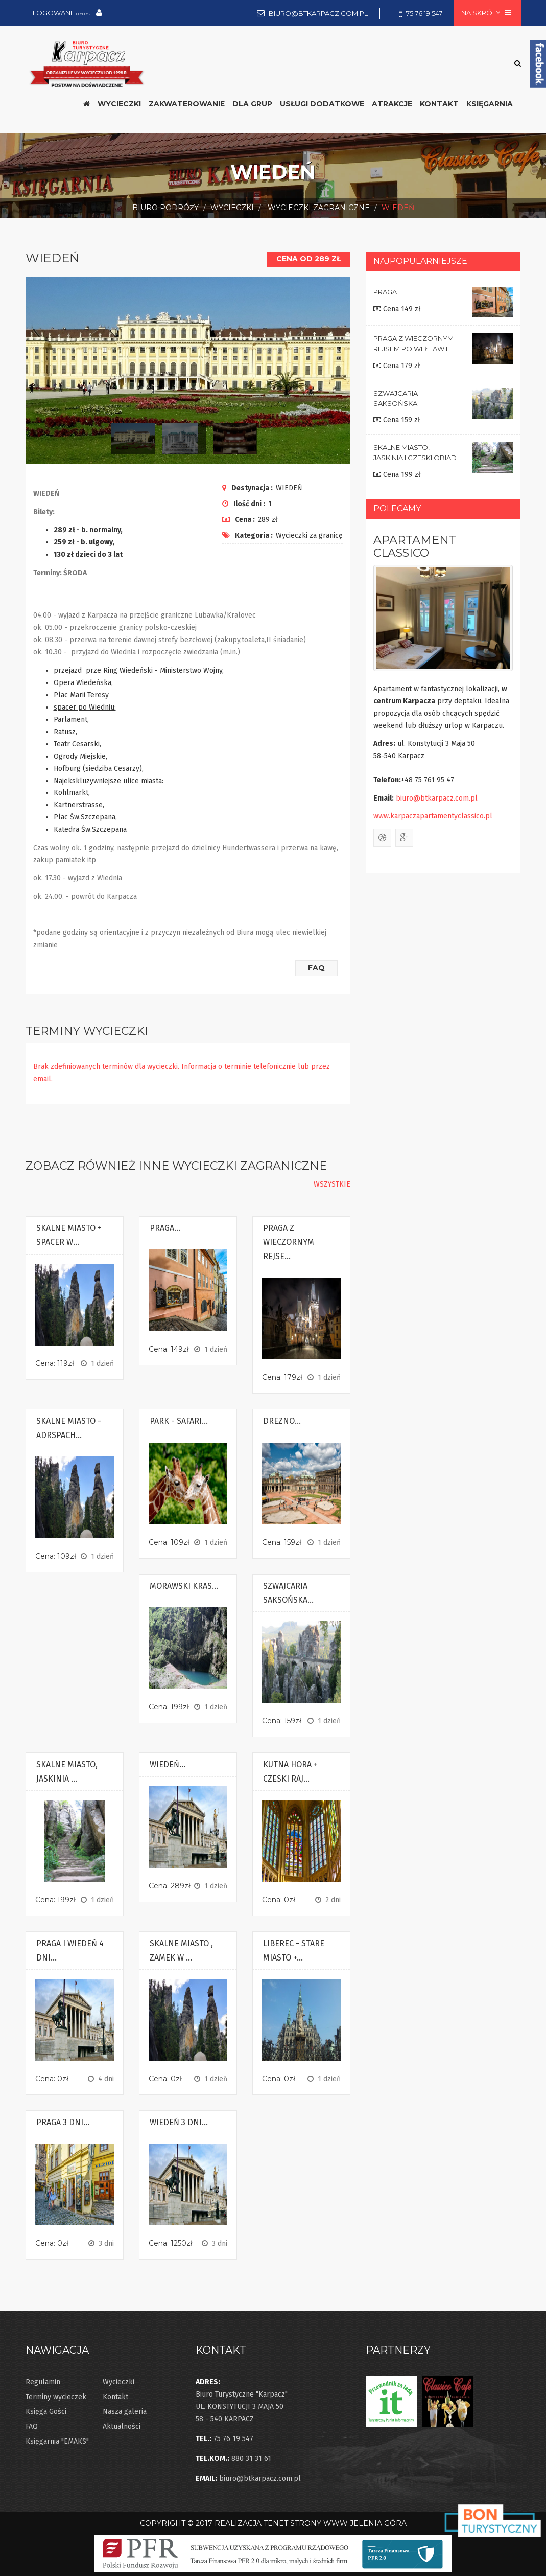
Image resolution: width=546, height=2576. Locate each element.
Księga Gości (46, 2409)
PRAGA (385, 292)
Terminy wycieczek (56, 2394)
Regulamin (43, 2379)
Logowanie (62, 13)
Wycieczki (118, 2379)
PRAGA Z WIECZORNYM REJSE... (288, 1240)
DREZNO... (282, 1418)
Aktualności (121, 2424)
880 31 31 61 (251, 2456)
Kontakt (115, 2394)
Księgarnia (489, 103)
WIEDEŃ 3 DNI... (179, 2120)
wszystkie (332, 1181)
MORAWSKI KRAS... (184, 1583)
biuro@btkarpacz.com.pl (318, 13)
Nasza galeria (125, 2409)
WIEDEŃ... (167, 1762)
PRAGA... (165, 1225)
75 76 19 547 (424, 13)
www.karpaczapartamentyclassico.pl (432, 816)
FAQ (313, 964)
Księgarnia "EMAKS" (57, 2438)
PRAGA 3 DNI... (62, 2120)
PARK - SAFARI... (179, 1418)
